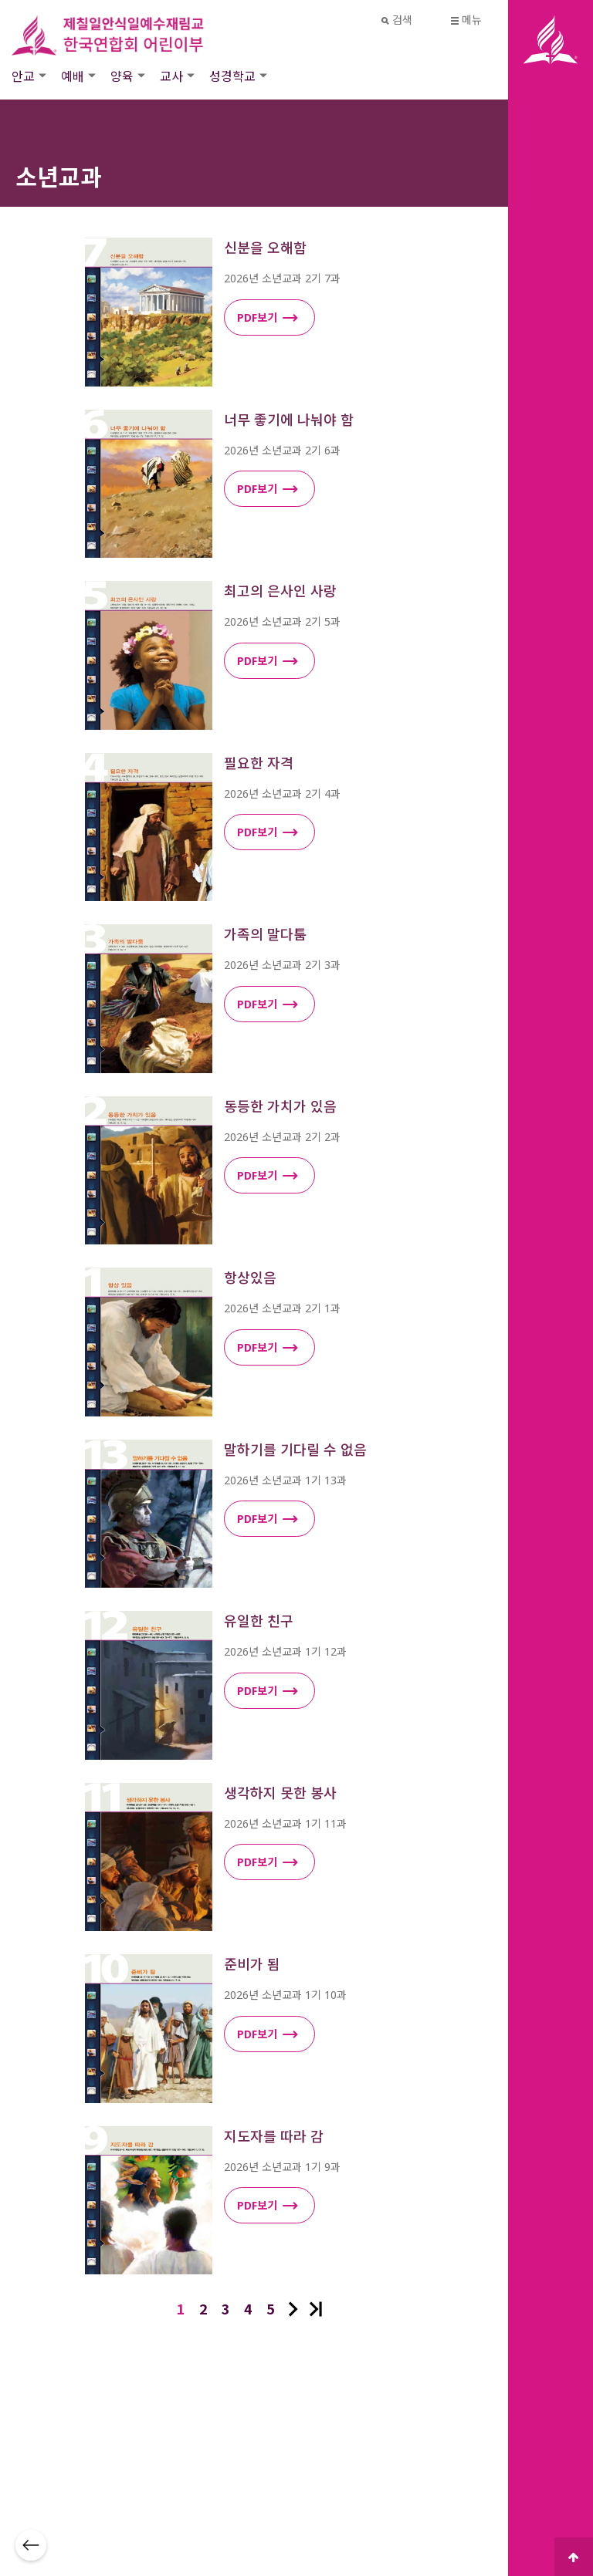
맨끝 (315, 2309)
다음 (293, 2309)
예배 (72, 75)
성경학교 (232, 75)
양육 (122, 75)
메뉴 (467, 19)
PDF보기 (268, 318)
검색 (397, 19)
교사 (171, 75)
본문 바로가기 (0, 0)
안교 (23, 75)
